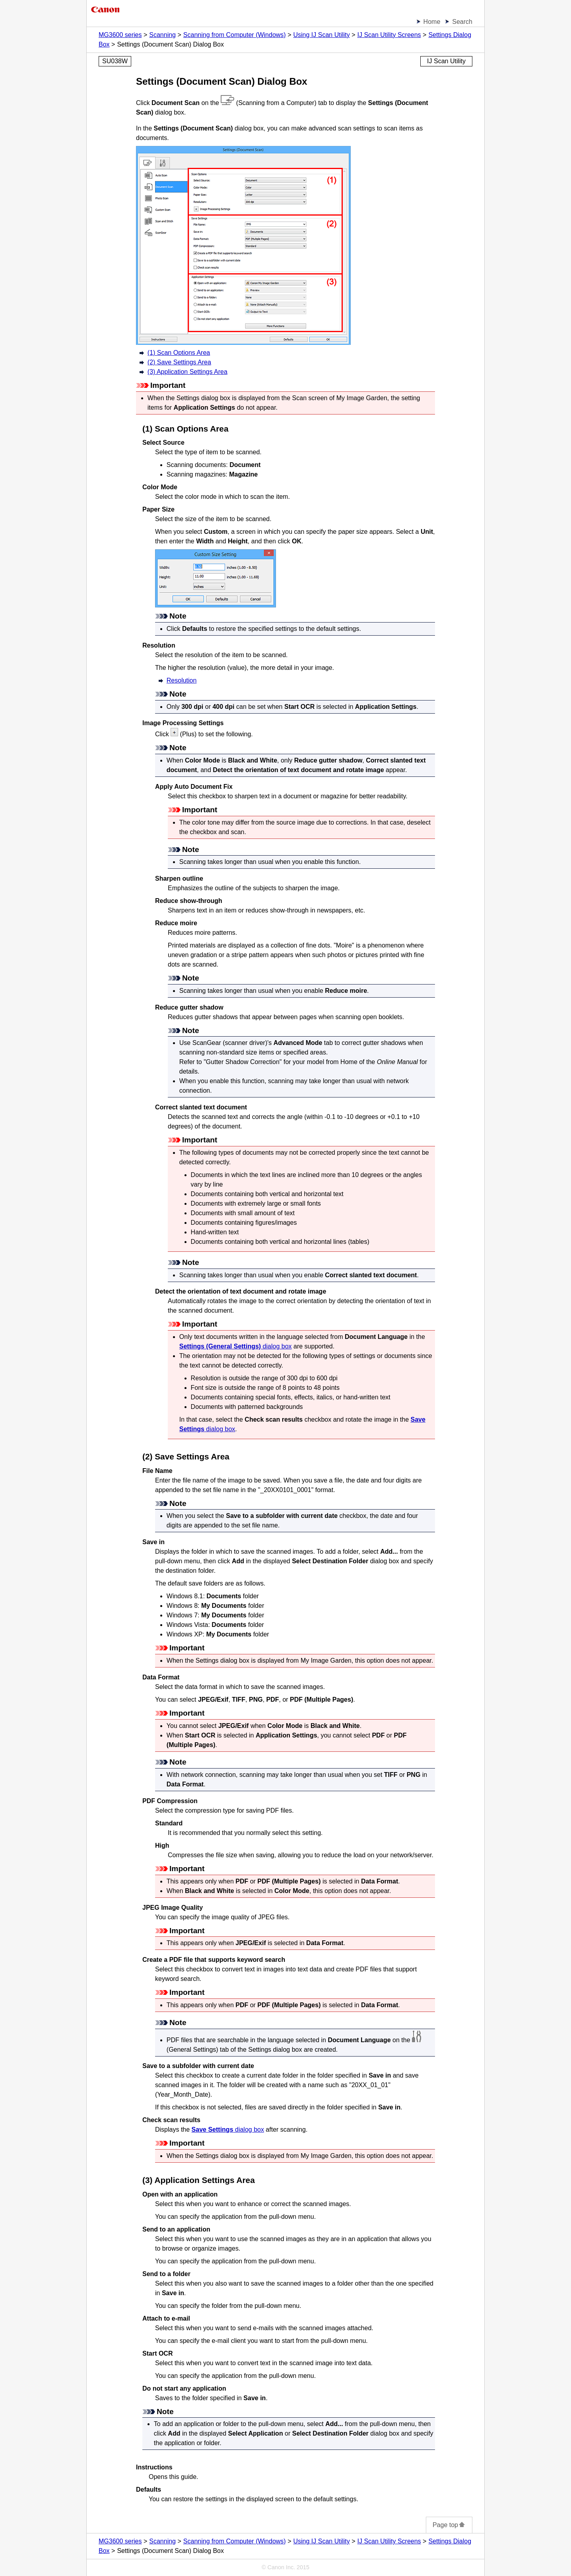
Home (432, 21)
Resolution (182, 680)
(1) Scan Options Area (179, 352)
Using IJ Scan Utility (321, 34)
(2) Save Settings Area (179, 362)
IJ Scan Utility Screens (389, 34)
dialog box (235, 1346)
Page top (449, 2525)
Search (462, 21)
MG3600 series (120, 34)
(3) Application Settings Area (187, 371)
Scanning (162, 34)
